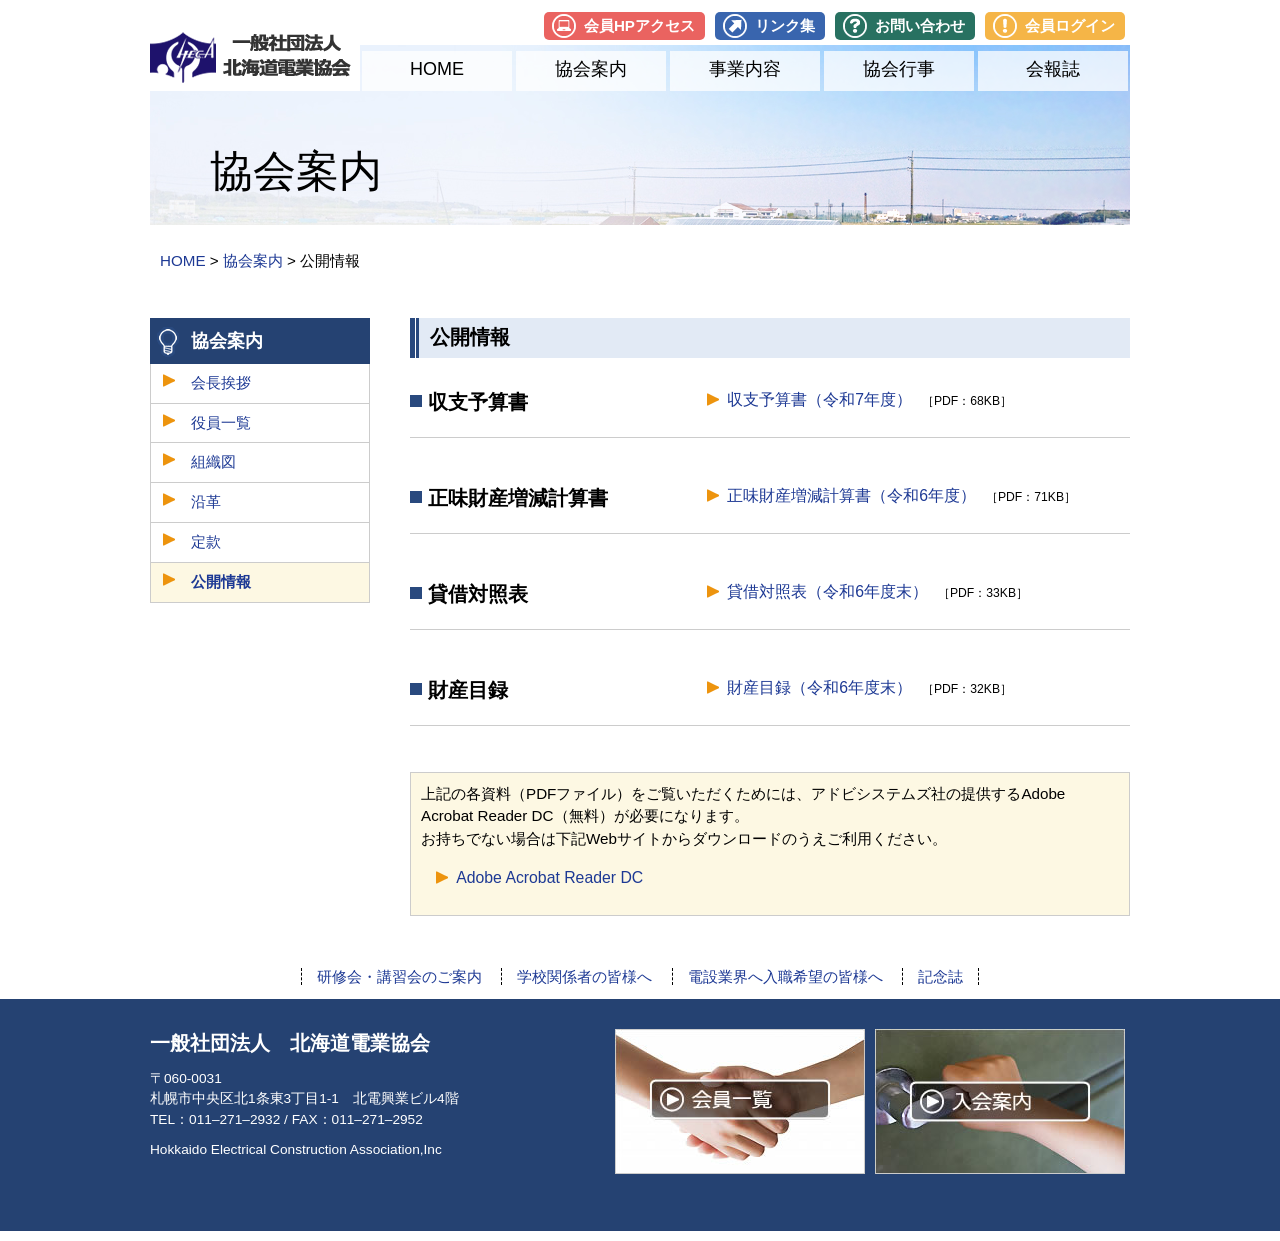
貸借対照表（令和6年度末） (827, 591)
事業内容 (745, 69)
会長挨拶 (221, 382)
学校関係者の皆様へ (584, 976)
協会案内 (591, 69)
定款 (206, 541)
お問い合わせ (920, 25)
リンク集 (785, 25)
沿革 (206, 501)
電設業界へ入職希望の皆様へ (785, 976)
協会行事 (899, 69)
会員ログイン (1070, 25)
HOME (437, 69)
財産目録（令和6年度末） (819, 687)
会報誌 (1053, 69)
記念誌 (940, 976)
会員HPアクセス (639, 25)
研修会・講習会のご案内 (399, 976)
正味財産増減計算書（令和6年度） (851, 495)
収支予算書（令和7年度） (819, 399)
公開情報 (221, 581)
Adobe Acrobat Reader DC (549, 877)
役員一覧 (221, 422)
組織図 (213, 461)
